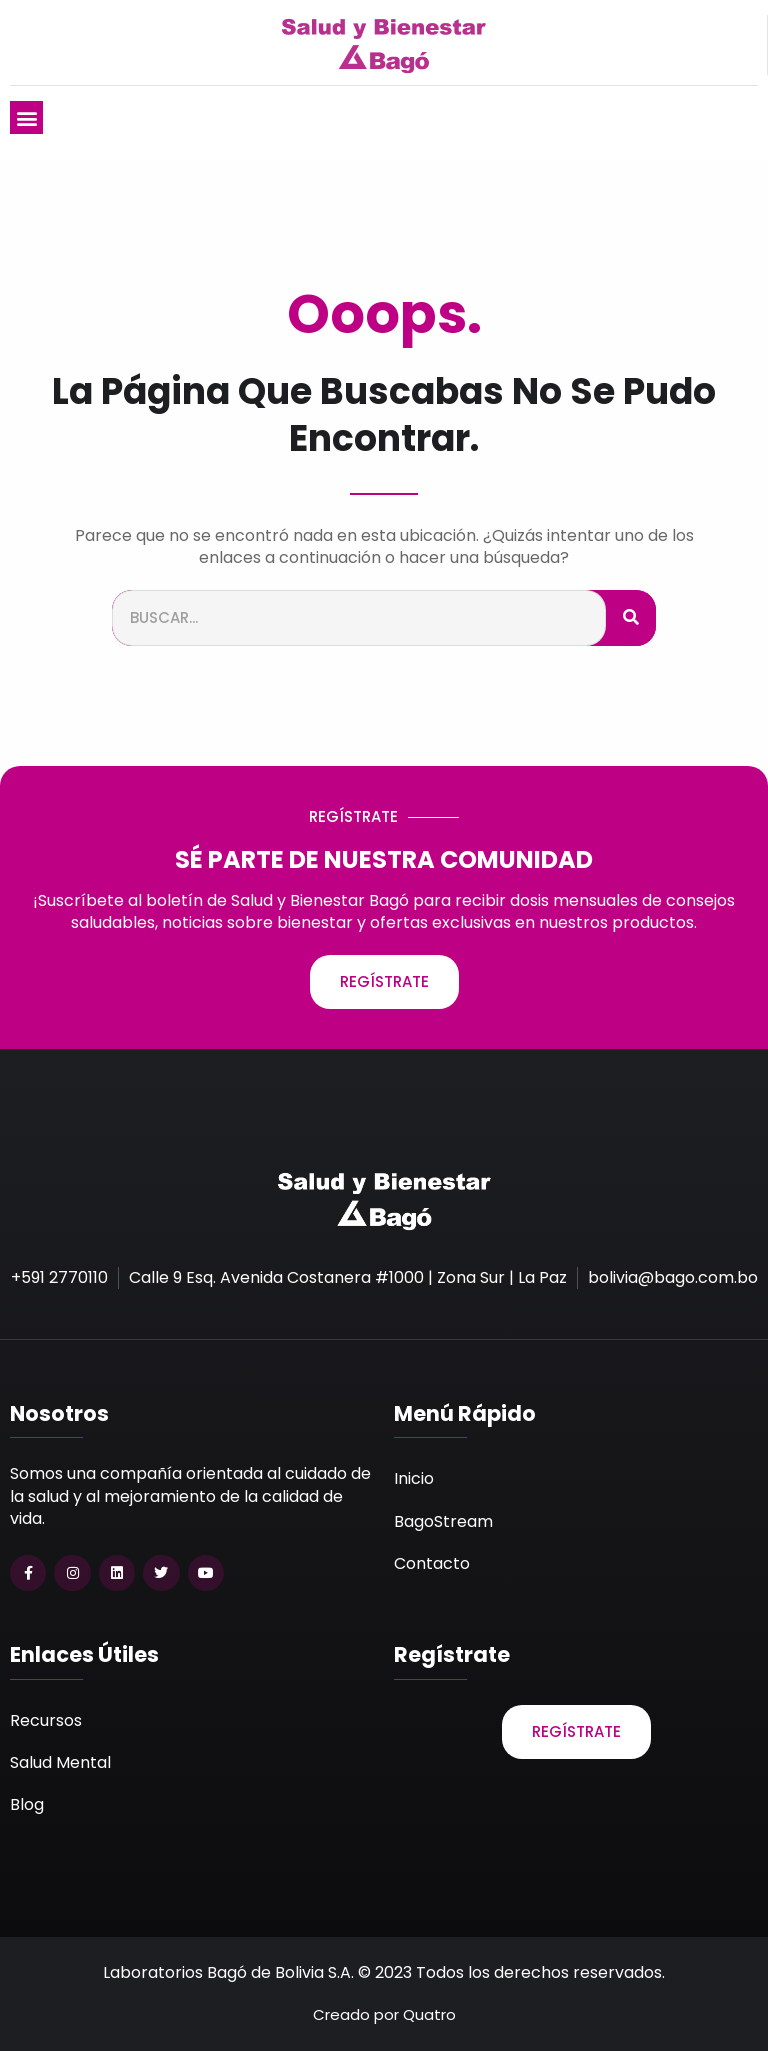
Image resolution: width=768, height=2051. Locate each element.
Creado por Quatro (384, 2014)
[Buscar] (631, 618)
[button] (26, 117)
